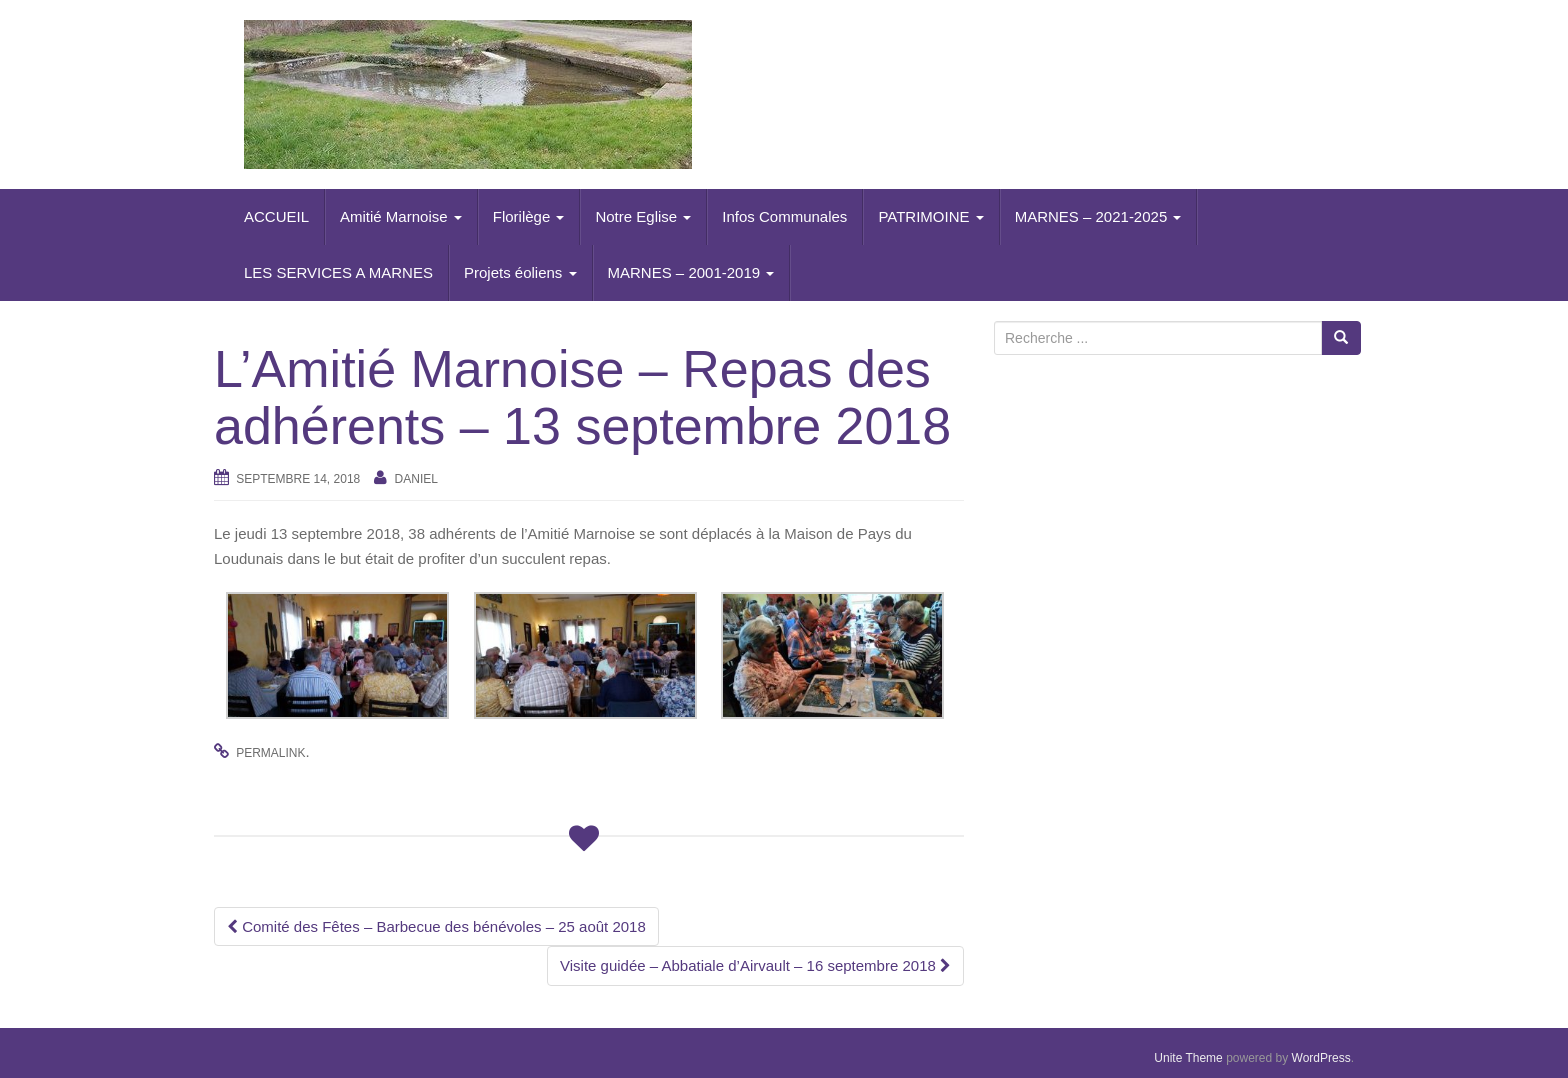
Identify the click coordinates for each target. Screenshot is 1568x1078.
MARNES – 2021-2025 (1098, 216)
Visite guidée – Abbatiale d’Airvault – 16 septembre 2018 (755, 965)
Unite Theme (1188, 1058)
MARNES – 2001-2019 (691, 272)
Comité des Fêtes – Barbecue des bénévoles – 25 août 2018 (436, 926)
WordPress (1321, 1058)
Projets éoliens (520, 272)
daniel (416, 479)
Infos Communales (784, 216)
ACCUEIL (276, 216)
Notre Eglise (643, 216)
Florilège (529, 216)
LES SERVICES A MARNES (338, 272)
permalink (270, 753)
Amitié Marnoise (401, 216)
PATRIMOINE (930, 216)
